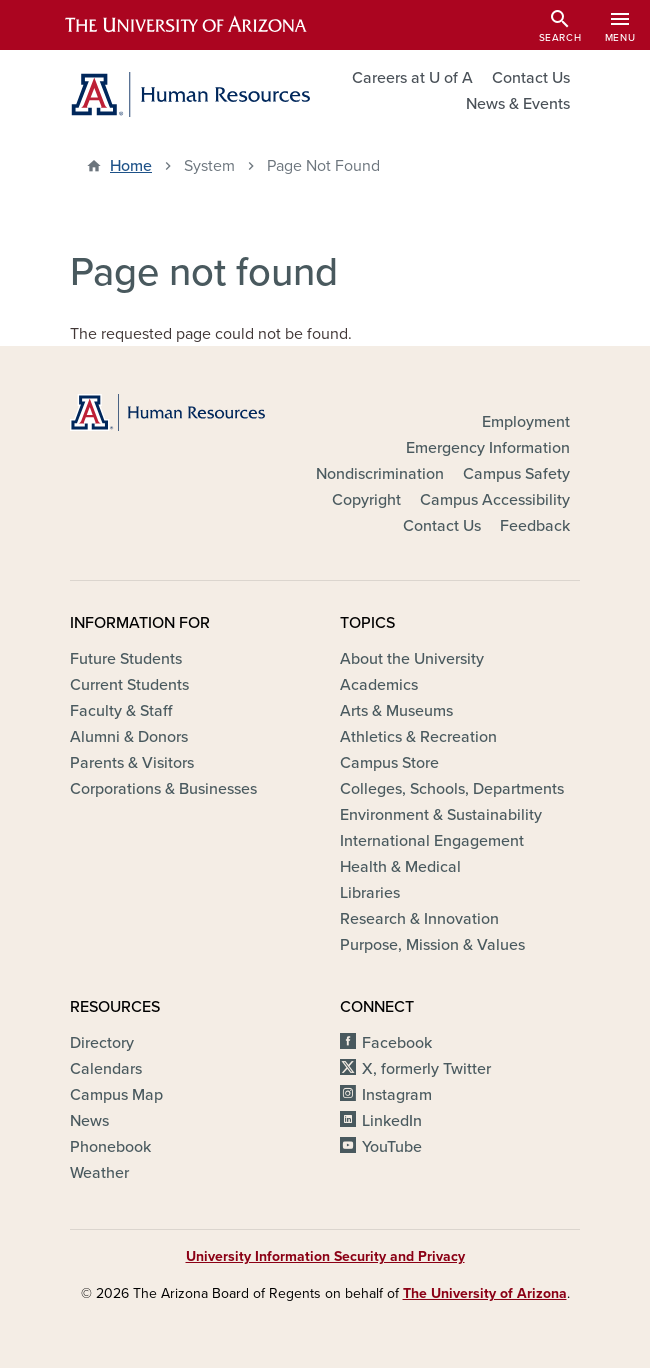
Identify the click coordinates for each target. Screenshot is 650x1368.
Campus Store (389, 763)
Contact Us (531, 78)
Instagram (397, 1095)
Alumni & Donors (129, 737)
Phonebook (110, 1147)
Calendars (106, 1069)
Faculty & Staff (121, 711)
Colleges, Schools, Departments (452, 789)
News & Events (518, 104)
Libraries (370, 893)
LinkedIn (392, 1121)
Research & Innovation (419, 919)
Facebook (397, 1043)
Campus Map (116, 1095)
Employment (526, 422)
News (89, 1121)
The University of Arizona (485, 1293)
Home (131, 166)
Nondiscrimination (380, 474)
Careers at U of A (412, 78)
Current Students (129, 685)
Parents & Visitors (132, 763)
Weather (99, 1173)
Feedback (535, 526)
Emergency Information (488, 448)
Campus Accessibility (495, 500)
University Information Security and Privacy (325, 1256)
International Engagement (432, 841)
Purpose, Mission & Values (432, 945)
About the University (412, 659)
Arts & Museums (396, 711)
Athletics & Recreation (418, 737)
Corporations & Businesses (163, 789)
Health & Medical (400, 867)
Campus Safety (516, 474)
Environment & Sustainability (441, 815)
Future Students (126, 659)
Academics (379, 685)
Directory (102, 1043)
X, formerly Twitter (426, 1069)
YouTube (392, 1147)
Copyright (366, 500)
